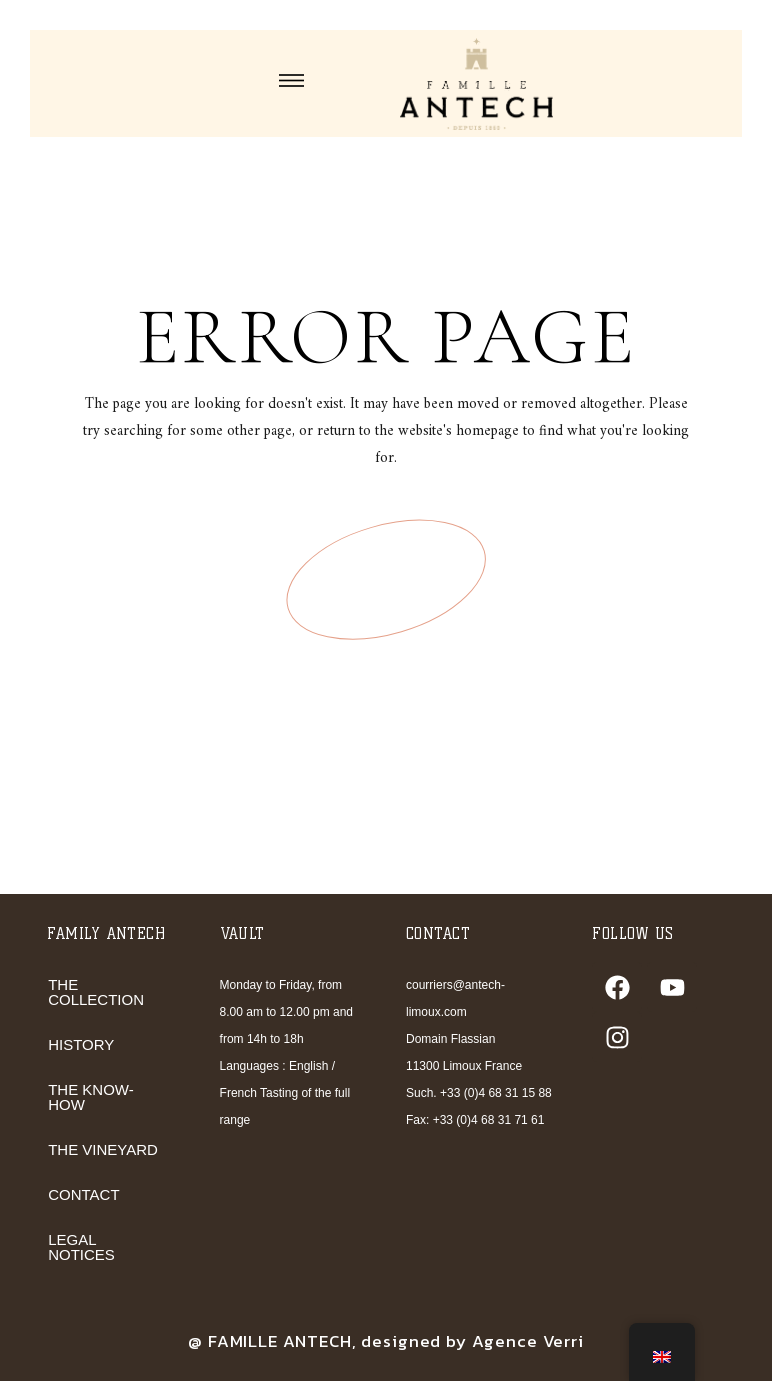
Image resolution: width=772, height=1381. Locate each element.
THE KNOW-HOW (91, 1097)
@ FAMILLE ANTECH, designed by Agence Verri (386, 1341)
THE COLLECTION (96, 992)
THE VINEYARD (103, 1149)
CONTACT (83, 1194)
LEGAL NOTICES (81, 1247)
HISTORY (81, 1044)
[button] (291, 83)
